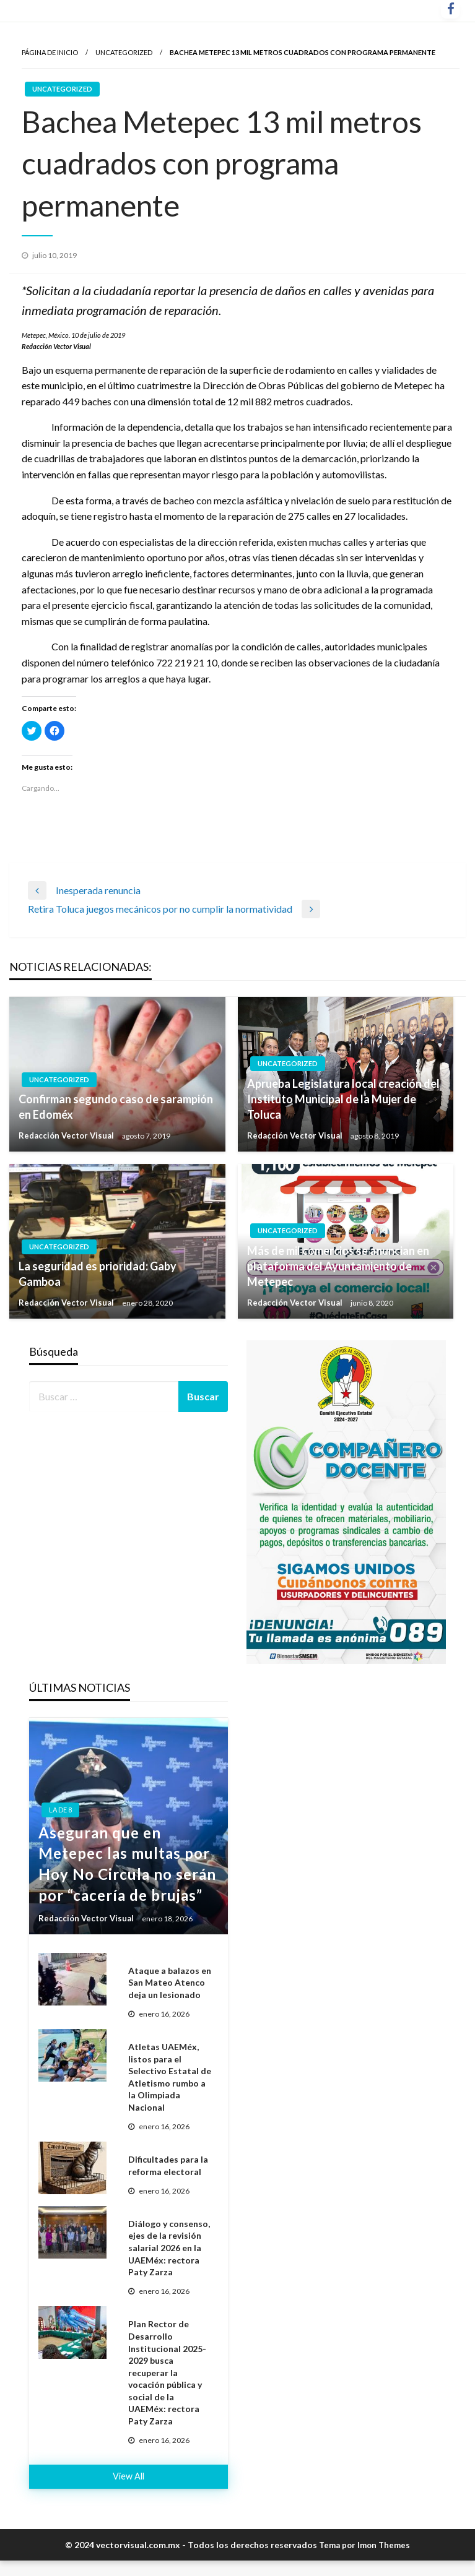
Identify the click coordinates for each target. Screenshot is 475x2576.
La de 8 (60, 1810)
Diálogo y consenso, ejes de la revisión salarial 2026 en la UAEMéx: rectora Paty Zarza (169, 2247)
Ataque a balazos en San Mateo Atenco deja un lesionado (169, 1982)
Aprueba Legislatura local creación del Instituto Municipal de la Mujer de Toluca (343, 1099)
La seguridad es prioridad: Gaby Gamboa (97, 1273)
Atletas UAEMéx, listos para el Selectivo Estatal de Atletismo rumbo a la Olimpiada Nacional (169, 2077)
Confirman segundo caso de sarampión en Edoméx (116, 1106)
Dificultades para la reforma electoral (168, 2165)
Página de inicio (50, 52)
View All (128, 2476)
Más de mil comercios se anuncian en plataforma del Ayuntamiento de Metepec (338, 1266)
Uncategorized (123, 52)
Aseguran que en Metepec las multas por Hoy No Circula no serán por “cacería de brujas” (127, 1864)
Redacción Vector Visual (67, 1135)
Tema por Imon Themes (364, 2545)
